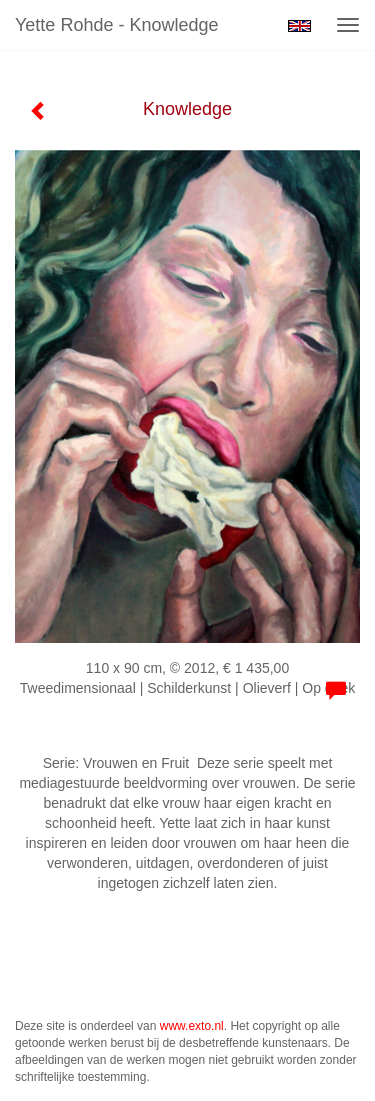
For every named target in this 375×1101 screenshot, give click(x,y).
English (299, 26)
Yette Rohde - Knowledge (116, 25)
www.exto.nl (192, 1026)
